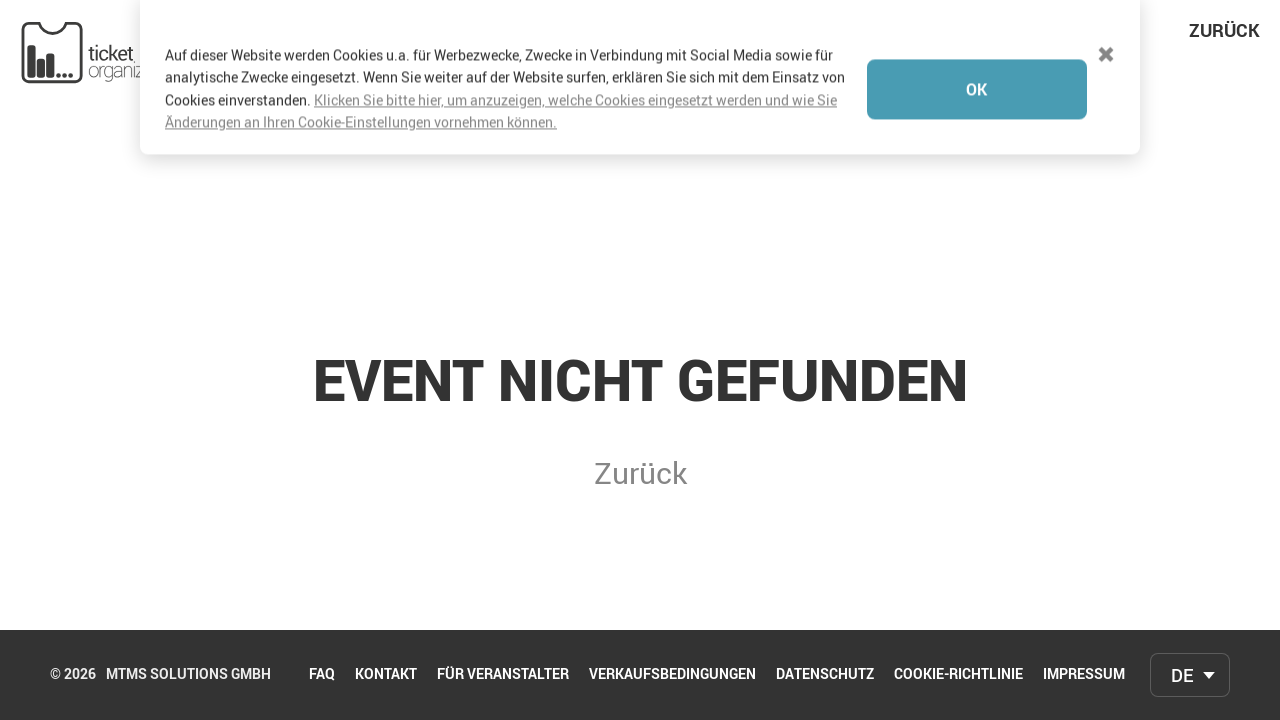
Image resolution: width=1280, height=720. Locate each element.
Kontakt (386, 675)
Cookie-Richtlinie (958, 675)
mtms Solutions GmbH (188, 675)
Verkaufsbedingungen (672, 675)
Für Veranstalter (503, 675)
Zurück (1224, 30)
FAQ (322, 675)
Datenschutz (825, 675)
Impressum (1084, 675)
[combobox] (1190, 675)
